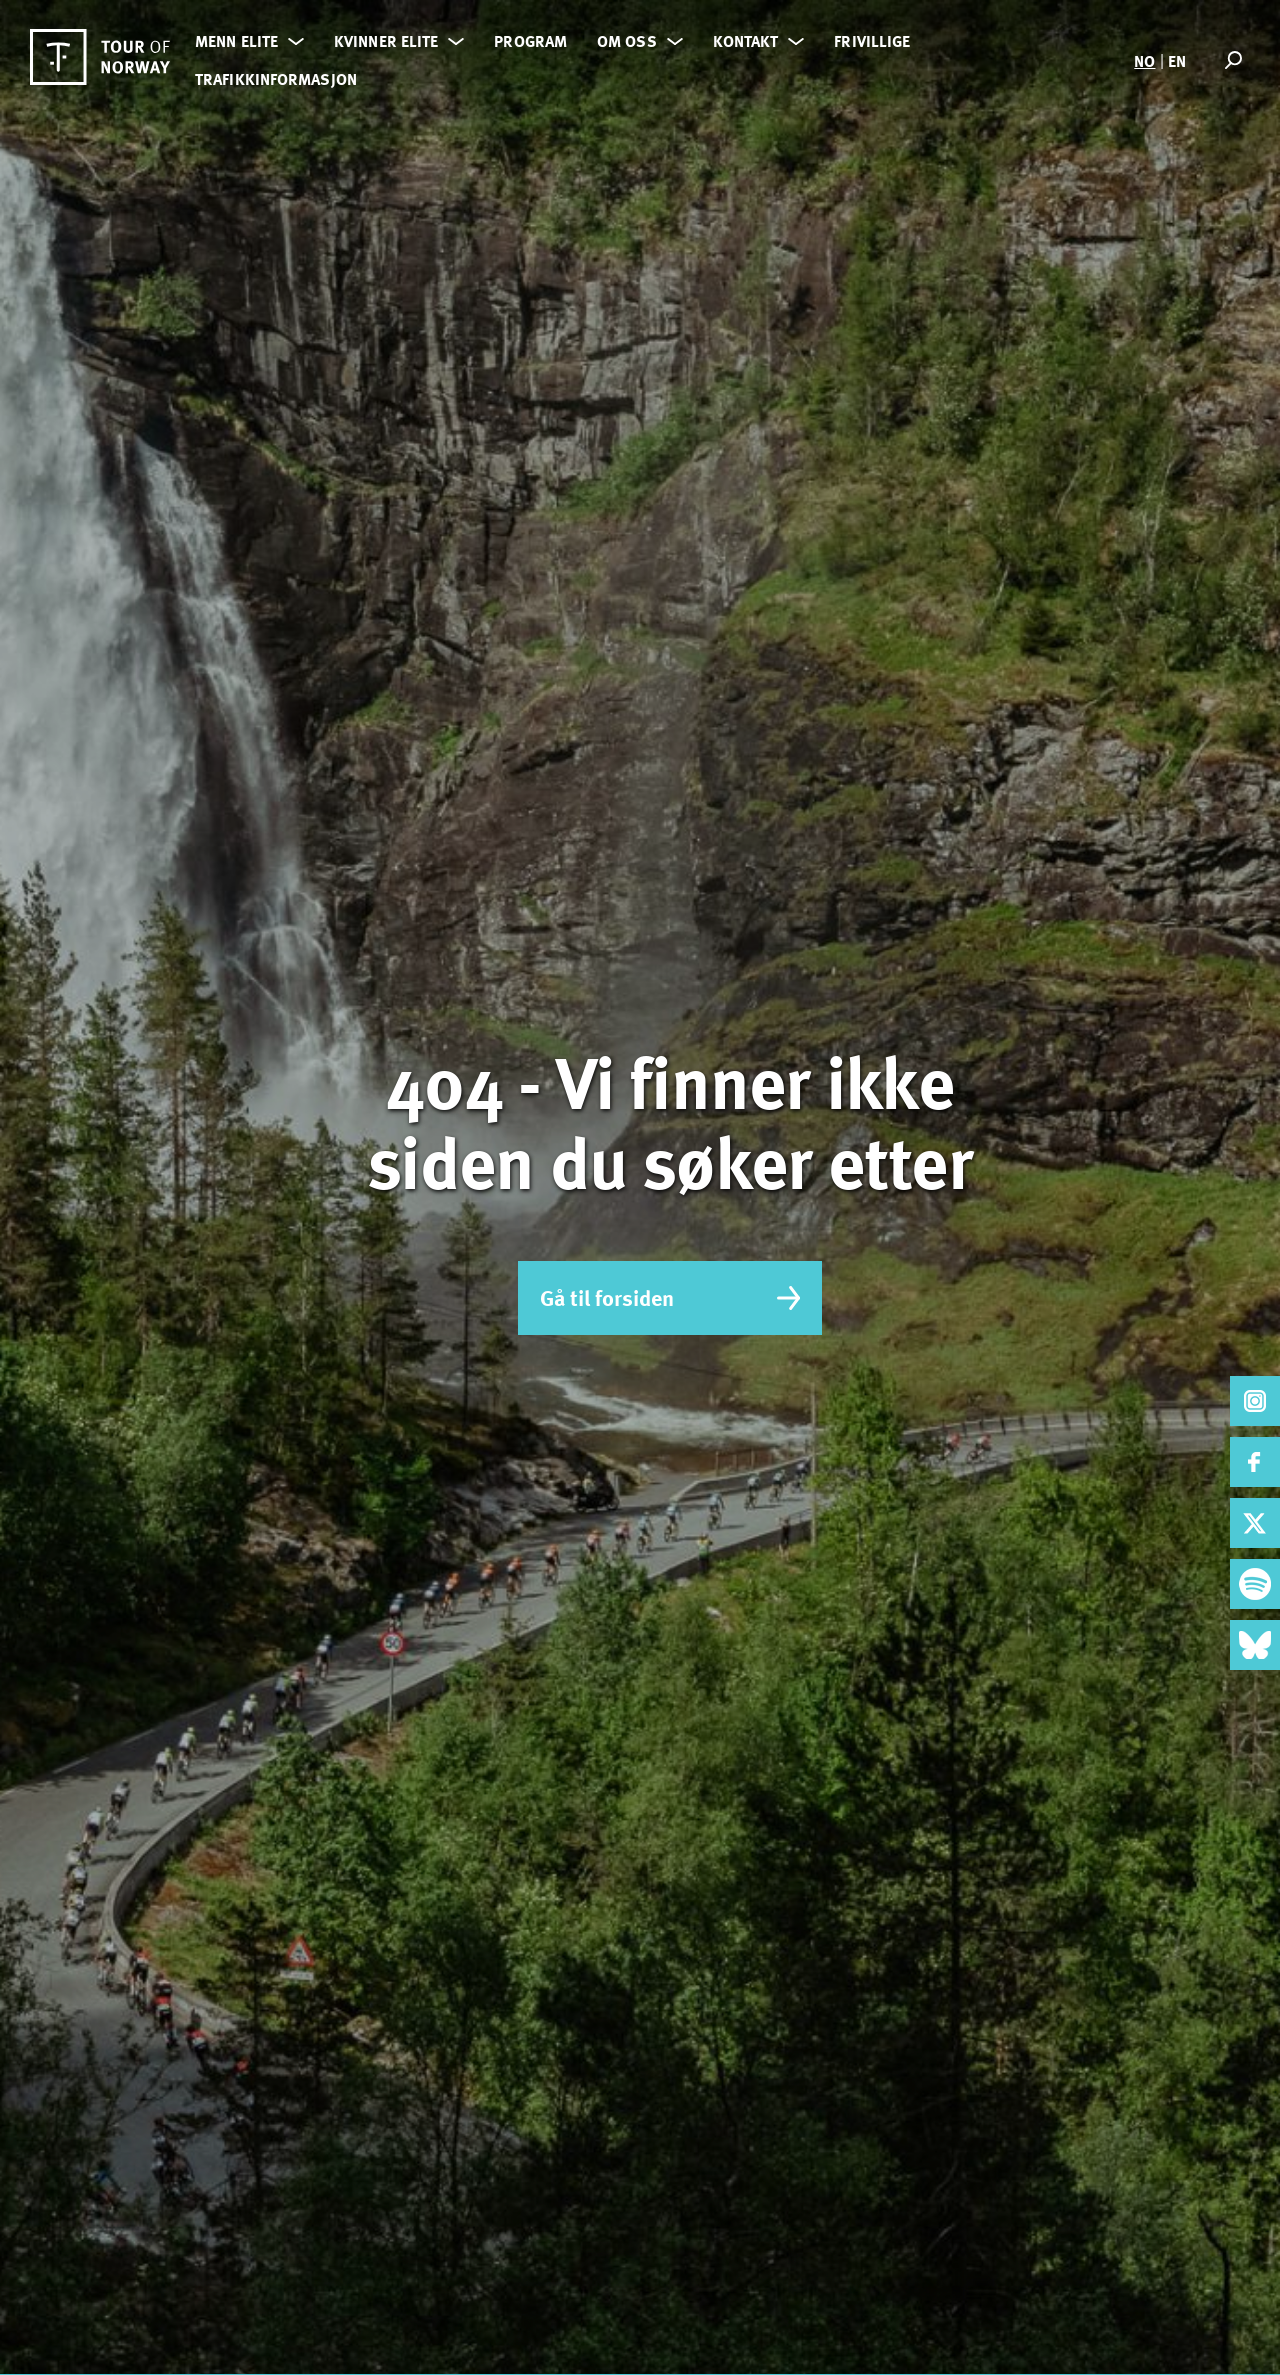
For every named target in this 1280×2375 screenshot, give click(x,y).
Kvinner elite (386, 41)
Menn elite (236, 41)
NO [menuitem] (1144, 61)
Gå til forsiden (670, 1297)
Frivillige (872, 41)
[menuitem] (1144, 60)
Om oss (627, 41)
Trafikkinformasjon (276, 79)
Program (530, 41)
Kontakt (746, 41)
